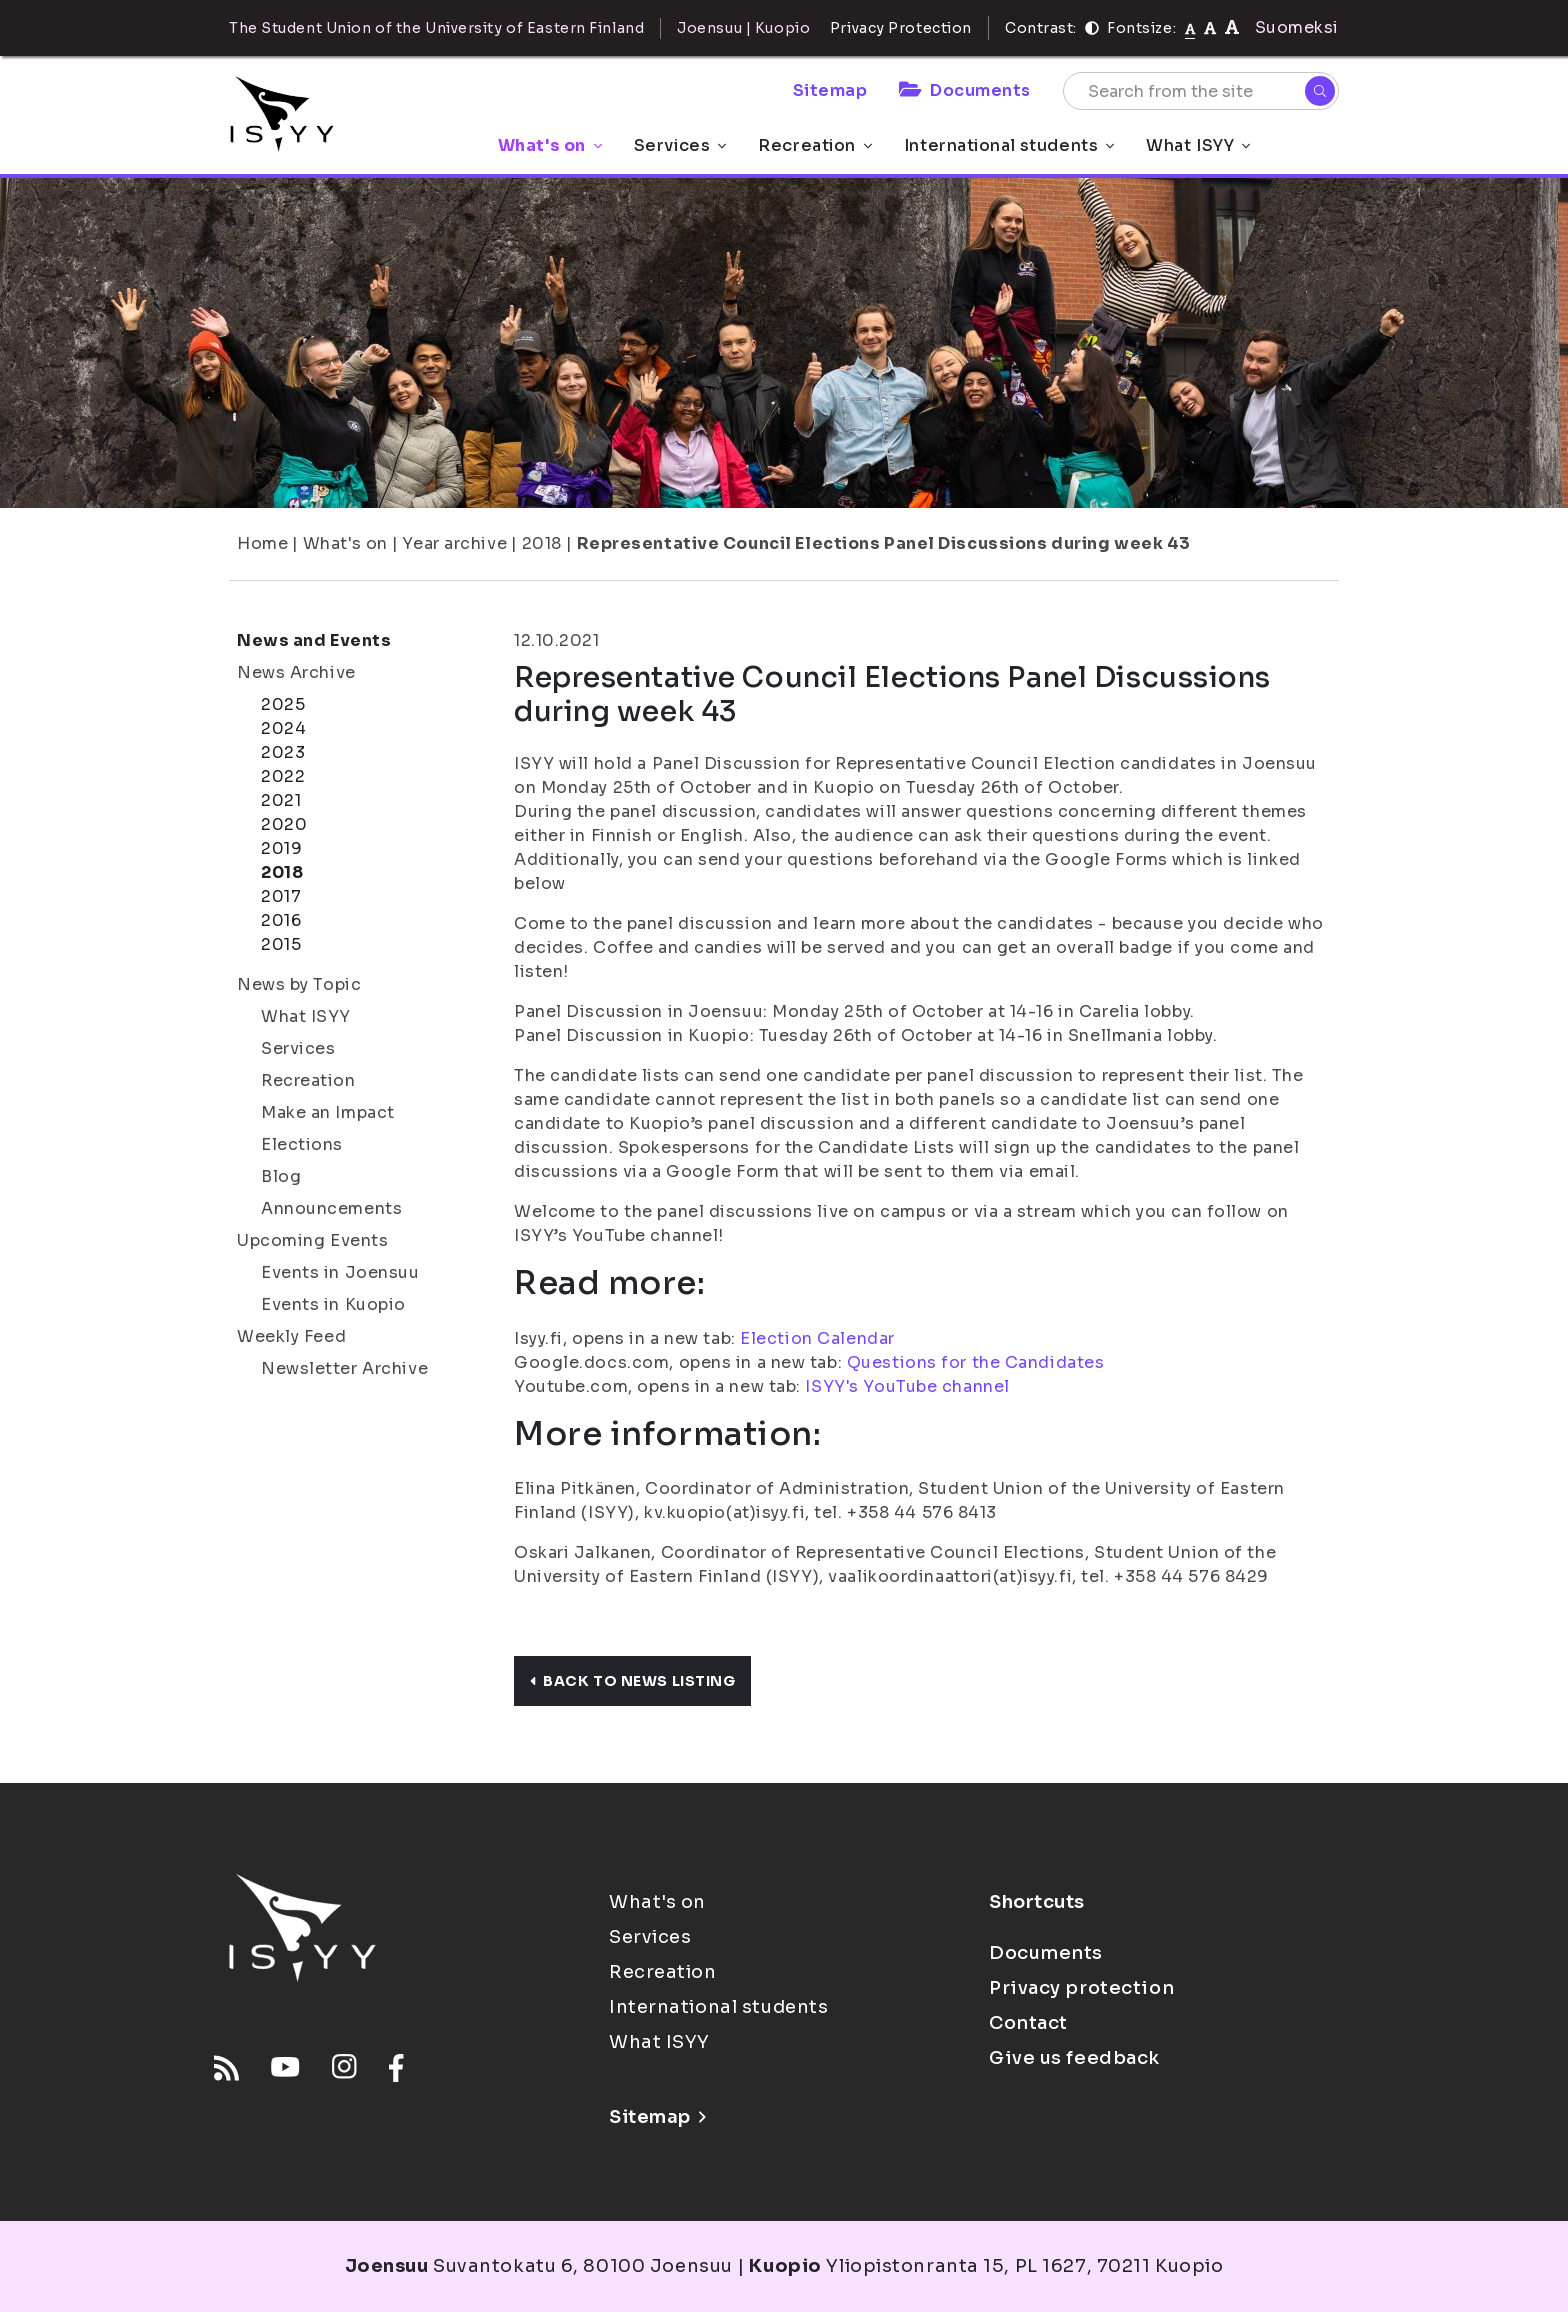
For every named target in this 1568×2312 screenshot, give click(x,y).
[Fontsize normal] (1190, 28)
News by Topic (299, 984)
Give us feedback (1074, 2058)
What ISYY (1198, 145)
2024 (283, 728)
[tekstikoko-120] (1232, 27)
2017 (281, 896)
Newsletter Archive (344, 1368)
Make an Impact (328, 1112)
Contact (1028, 2023)
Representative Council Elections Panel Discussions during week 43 (884, 543)
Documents (965, 90)
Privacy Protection (901, 28)
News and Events (314, 640)
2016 (281, 920)
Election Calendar (817, 1338)
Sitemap (830, 90)
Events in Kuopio (333, 1304)
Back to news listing (632, 1681)
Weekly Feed (291, 1336)
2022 (283, 776)
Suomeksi (1297, 27)
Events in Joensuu (340, 1272)
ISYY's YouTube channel (907, 1386)
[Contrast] (1092, 28)
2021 (281, 800)
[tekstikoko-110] (1210, 27)
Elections (302, 1144)
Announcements (331, 1208)
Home (262, 543)
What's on (550, 145)
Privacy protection (1081, 1988)
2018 (542, 543)
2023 (283, 752)
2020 (284, 824)
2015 (281, 944)
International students (1009, 145)
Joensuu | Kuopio (743, 28)
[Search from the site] (1201, 91)
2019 (281, 848)
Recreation (815, 145)
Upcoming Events (312, 1240)
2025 (283, 704)
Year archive (454, 543)
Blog (281, 1176)
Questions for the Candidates (976, 1362)
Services (680, 145)
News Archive (296, 672)
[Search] (1320, 91)
